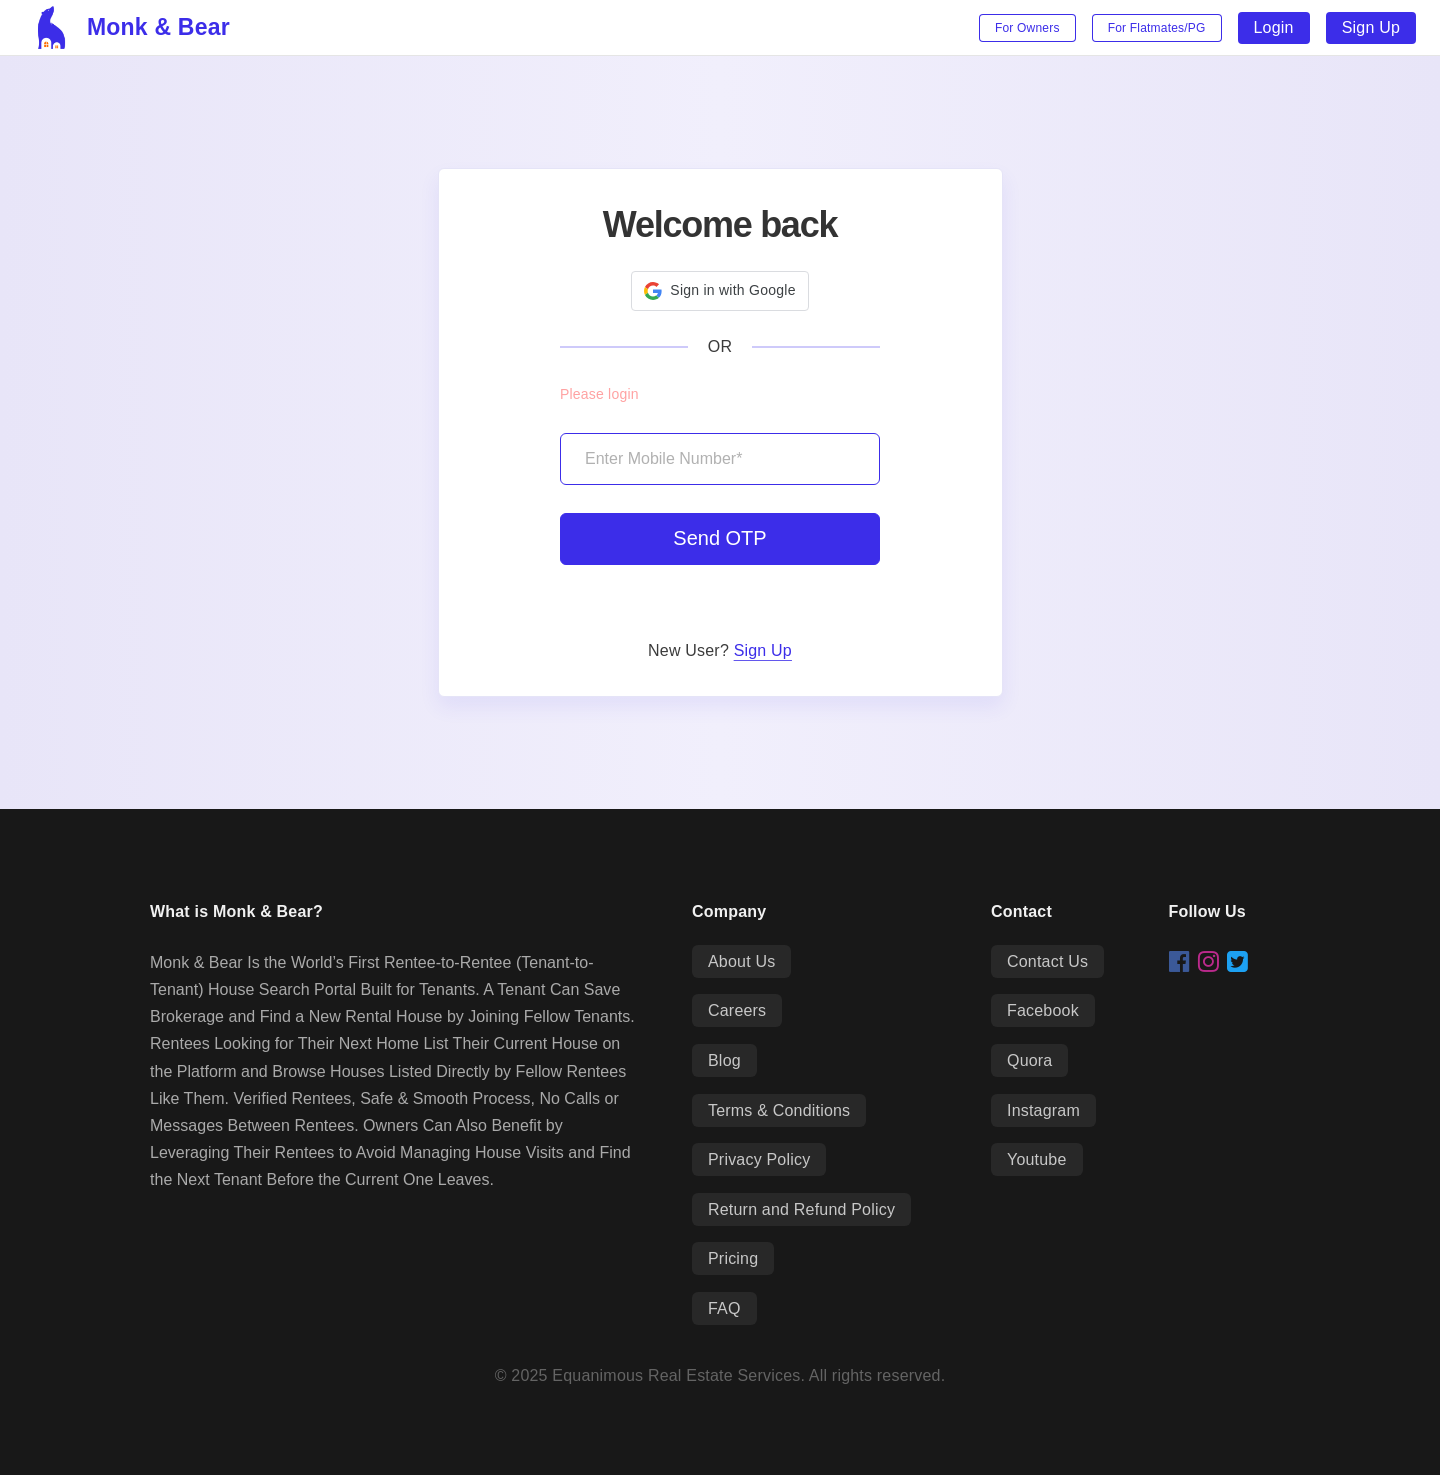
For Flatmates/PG (1157, 28)
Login (1274, 27)
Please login (599, 394)
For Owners (1027, 28)
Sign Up (1371, 27)
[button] (719, 291)
